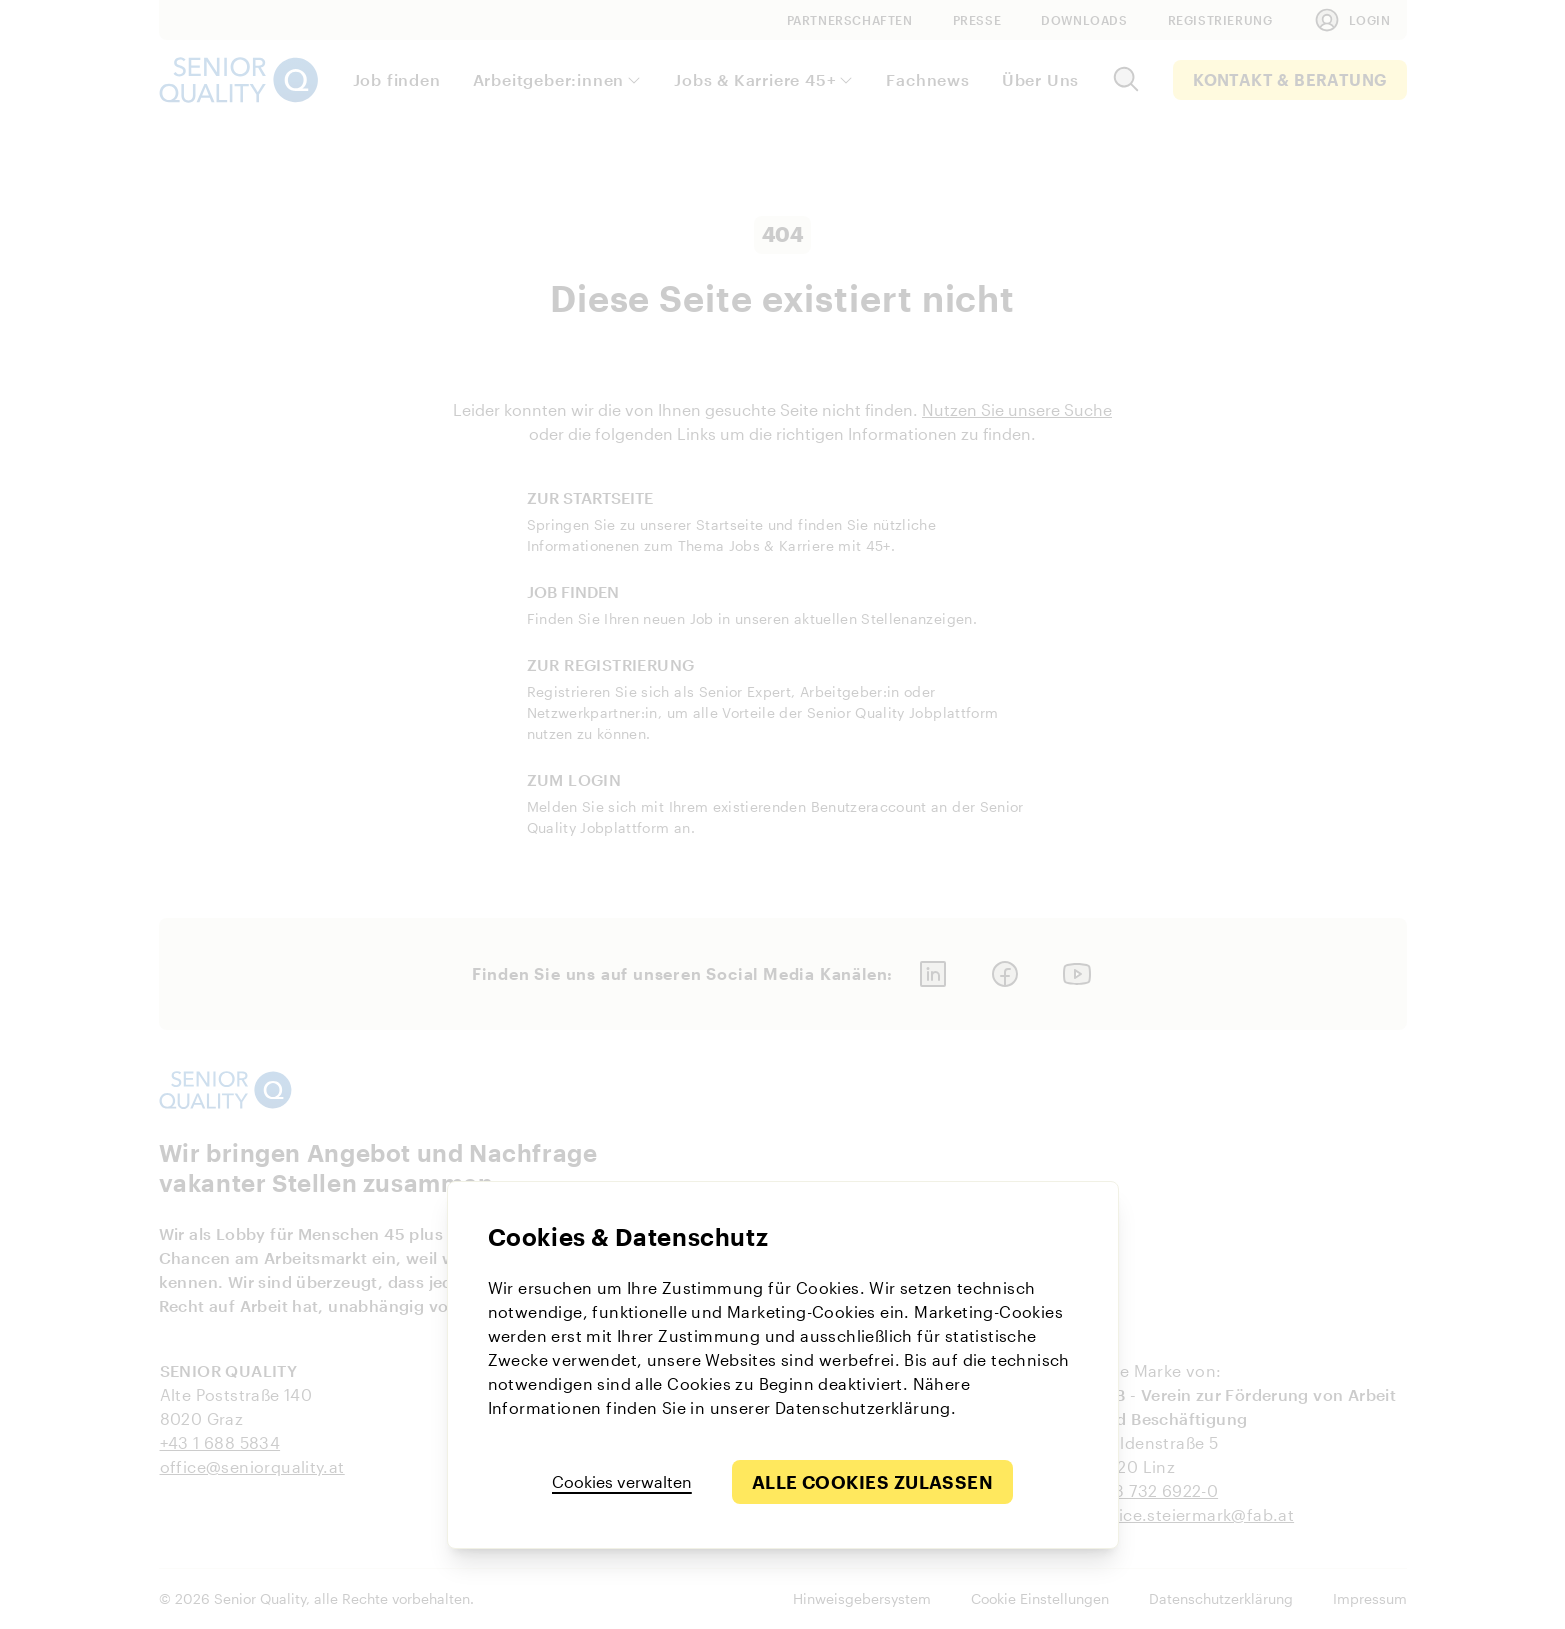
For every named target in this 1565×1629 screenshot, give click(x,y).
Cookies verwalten (622, 1481)
